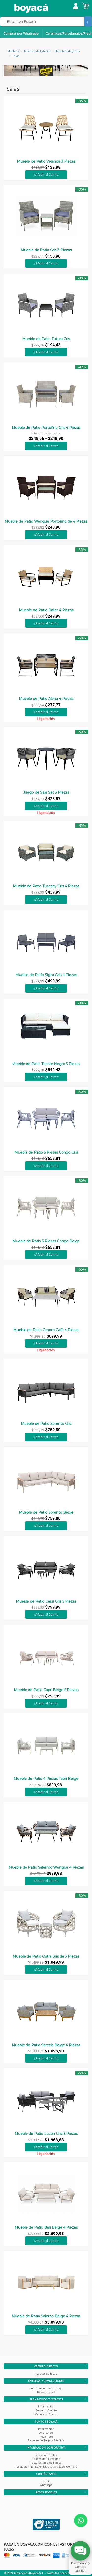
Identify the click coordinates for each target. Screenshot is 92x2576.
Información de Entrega (46, 2388)
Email (46, 2481)
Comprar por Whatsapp (21, 33)
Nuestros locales (46, 2455)
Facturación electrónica (46, 2462)
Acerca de (46, 2432)
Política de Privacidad (46, 2459)
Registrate (46, 2436)
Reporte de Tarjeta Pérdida (46, 2440)
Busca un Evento (46, 2410)
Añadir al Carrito (46, 174)
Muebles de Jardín (68, 51)
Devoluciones (46, 2392)
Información (46, 2406)
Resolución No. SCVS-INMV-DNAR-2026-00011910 (46, 2466)
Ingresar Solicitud (46, 2373)
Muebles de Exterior (37, 51)
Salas (16, 56)
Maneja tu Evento (46, 2414)
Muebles (13, 51)
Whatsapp (46, 2485)
